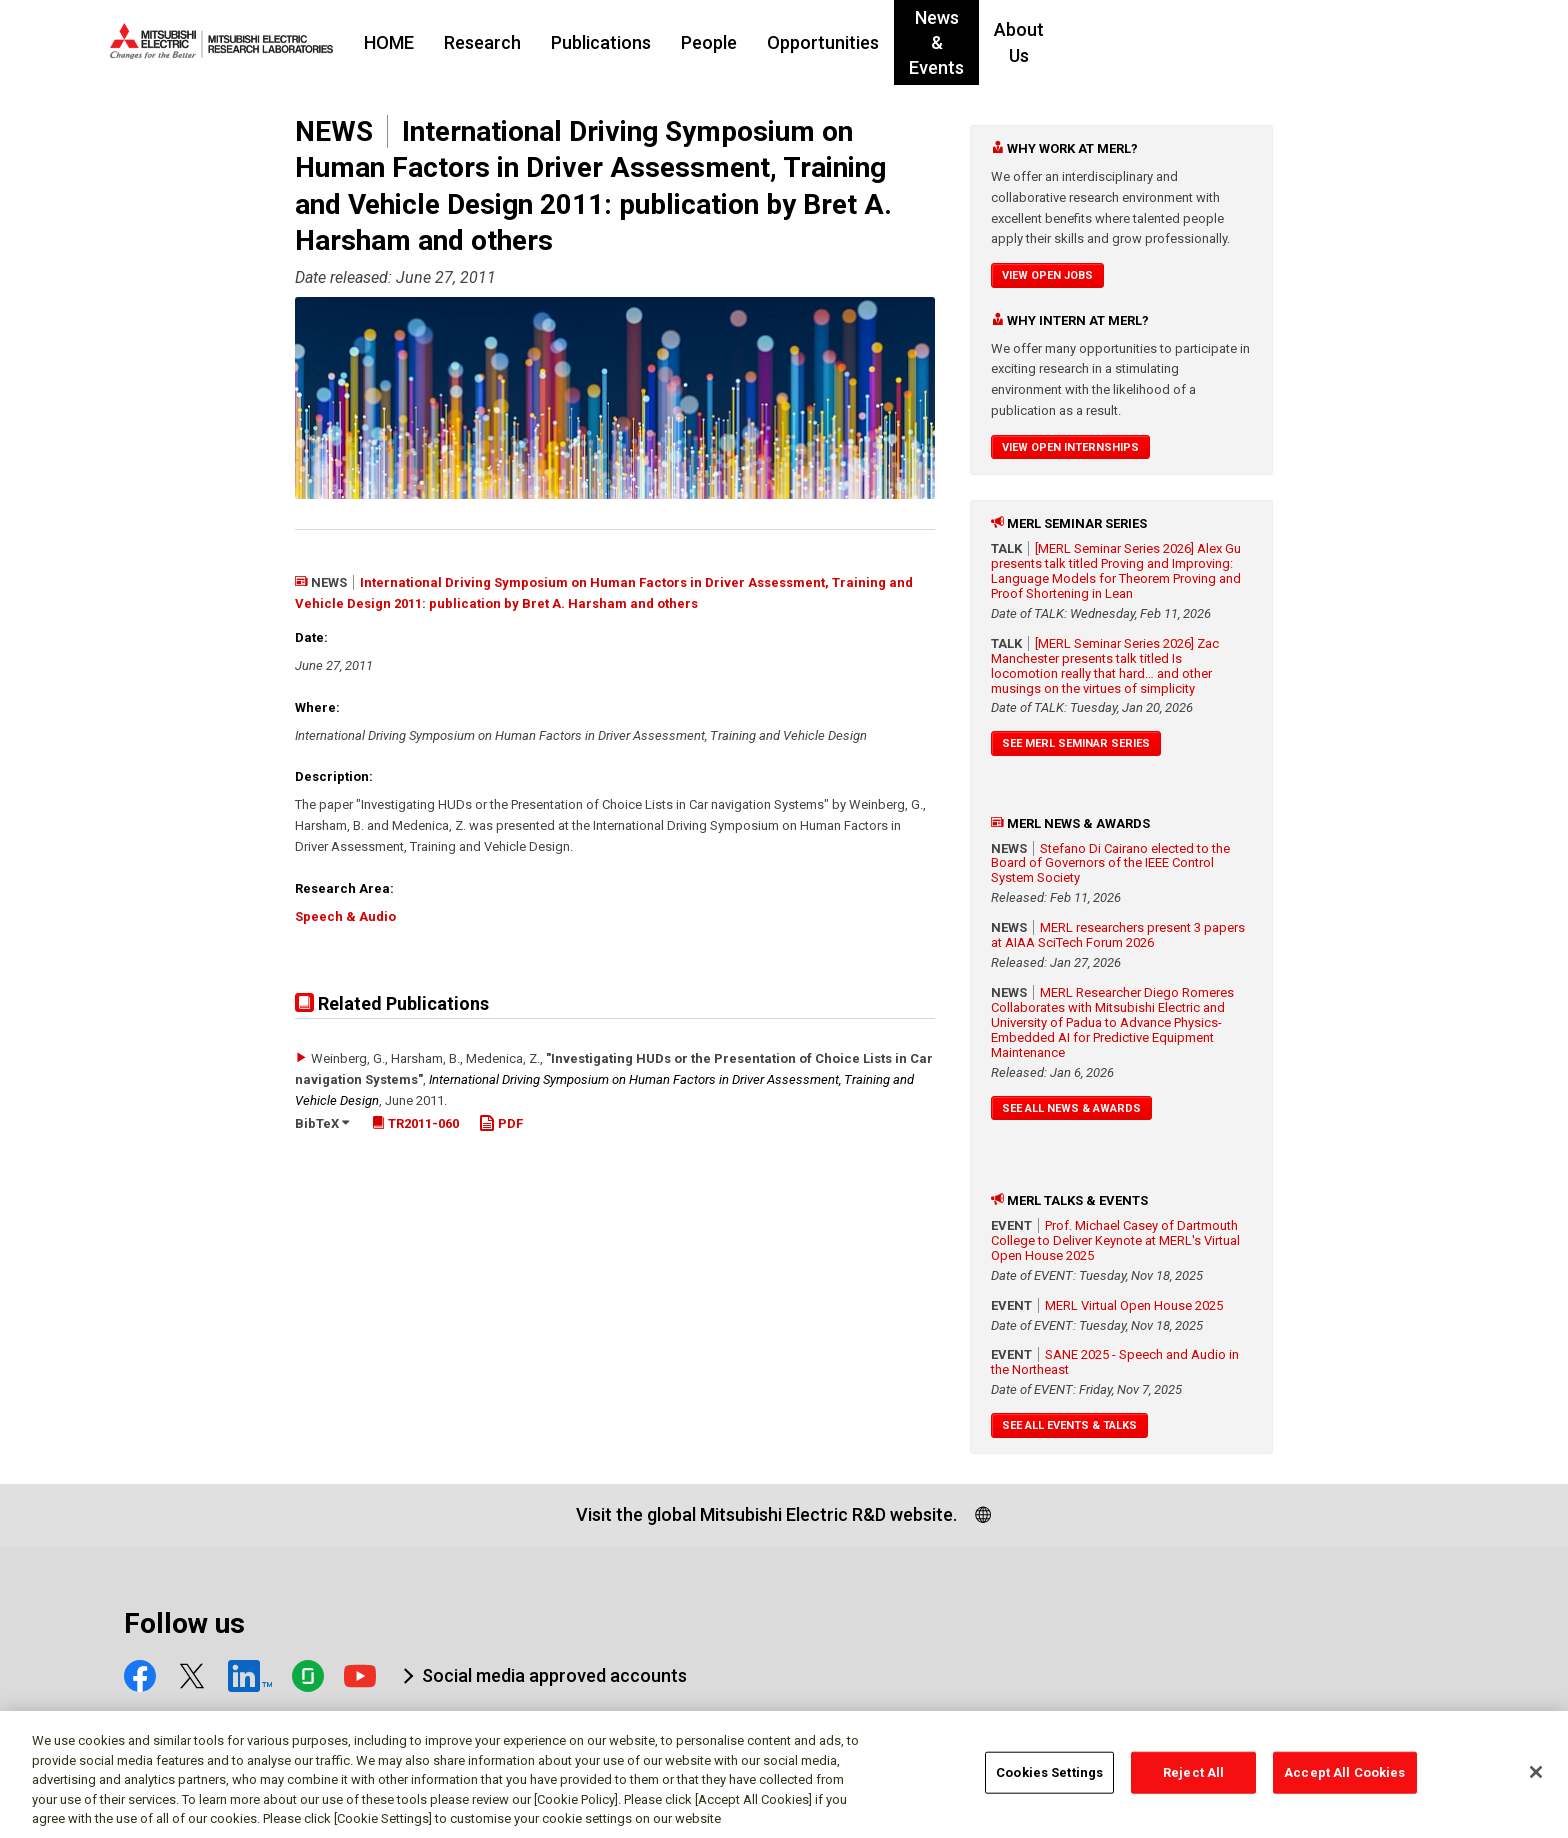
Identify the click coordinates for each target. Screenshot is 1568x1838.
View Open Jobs (1047, 275)
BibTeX (322, 1123)
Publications (723, 42)
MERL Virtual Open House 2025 (1134, 1305)
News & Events (1090, 42)
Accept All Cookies (1344, 1782)
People (831, 42)
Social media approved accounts (554, 1675)
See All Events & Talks (1069, 1425)
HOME (511, 42)
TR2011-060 (415, 1123)
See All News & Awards (1071, 1108)
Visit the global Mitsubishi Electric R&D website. (766, 1514)
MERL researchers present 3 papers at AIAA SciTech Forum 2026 (1118, 935)
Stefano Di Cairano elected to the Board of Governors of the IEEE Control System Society (1110, 863)
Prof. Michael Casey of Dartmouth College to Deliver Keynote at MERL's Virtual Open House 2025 (1115, 1240)
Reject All (1193, 1782)
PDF (501, 1123)
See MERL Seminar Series (1076, 743)
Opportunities (945, 42)
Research (604, 42)
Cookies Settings (1049, 1782)
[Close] (1536, 1783)
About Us (1217, 42)
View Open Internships (1070, 447)
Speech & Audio (345, 916)
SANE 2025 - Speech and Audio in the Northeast (1115, 1362)
